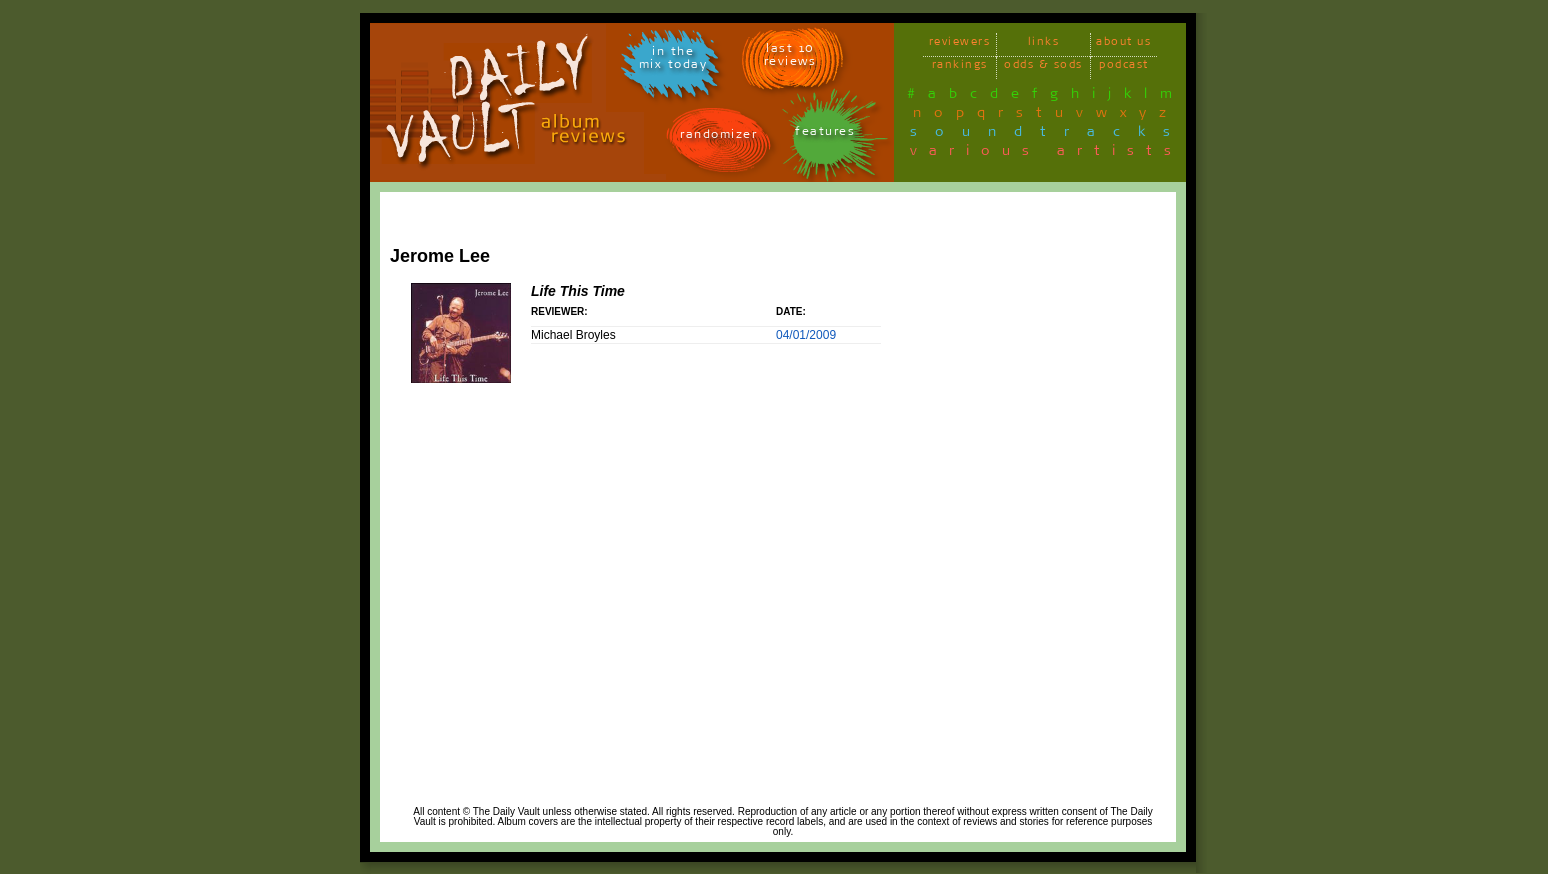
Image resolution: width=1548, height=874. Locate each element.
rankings (960, 67)
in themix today (673, 61)
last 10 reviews (790, 58)
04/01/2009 (806, 335)
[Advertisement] (1091, 497)
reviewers (960, 44)
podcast (1124, 67)
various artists (1046, 154)
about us (1123, 44)
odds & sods (1043, 67)
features (825, 134)
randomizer (718, 137)
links (1044, 44)
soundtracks (1049, 135)
